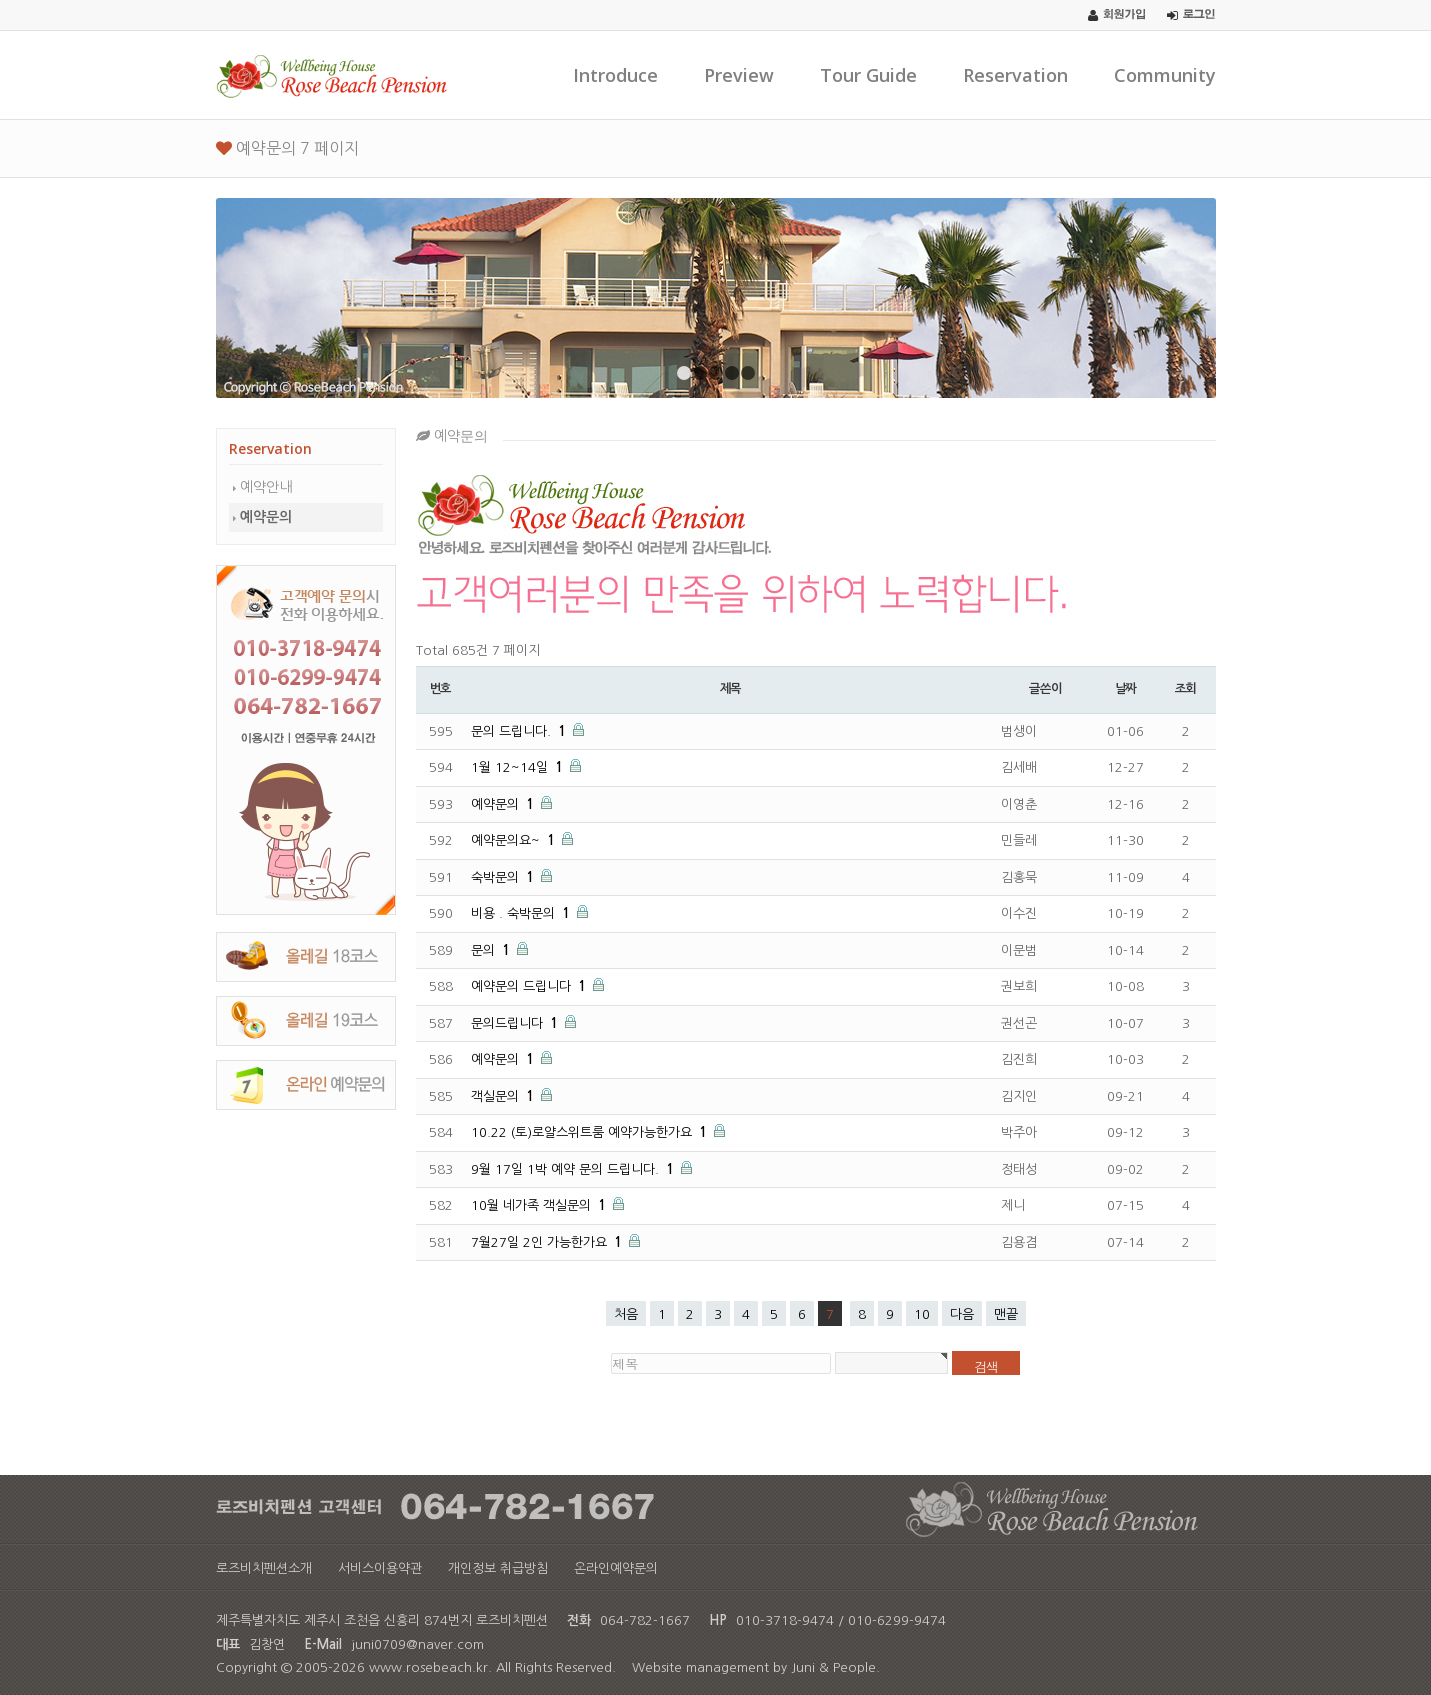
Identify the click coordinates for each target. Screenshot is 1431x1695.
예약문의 (266, 517)
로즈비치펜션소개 (264, 1568)
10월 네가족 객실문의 (540, 1205)
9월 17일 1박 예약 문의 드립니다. (574, 1169)
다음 (962, 1314)
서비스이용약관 (380, 1568)
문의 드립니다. (520, 731)
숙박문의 (504, 877)
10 (922, 1314)
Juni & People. (835, 1667)
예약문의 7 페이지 (287, 148)
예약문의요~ (515, 840)
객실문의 (504, 1096)
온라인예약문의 (616, 1568)
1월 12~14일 (519, 767)
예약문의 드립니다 (530, 986)
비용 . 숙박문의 (522, 913)
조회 (1186, 689)
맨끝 (1006, 1314)
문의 (492, 950)
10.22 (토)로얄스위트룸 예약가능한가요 (591, 1132)
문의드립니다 (516, 1023)
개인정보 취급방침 (498, 1568)
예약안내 (266, 487)
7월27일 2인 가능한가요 (548, 1242)
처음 (626, 1314)
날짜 (1126, 689)
